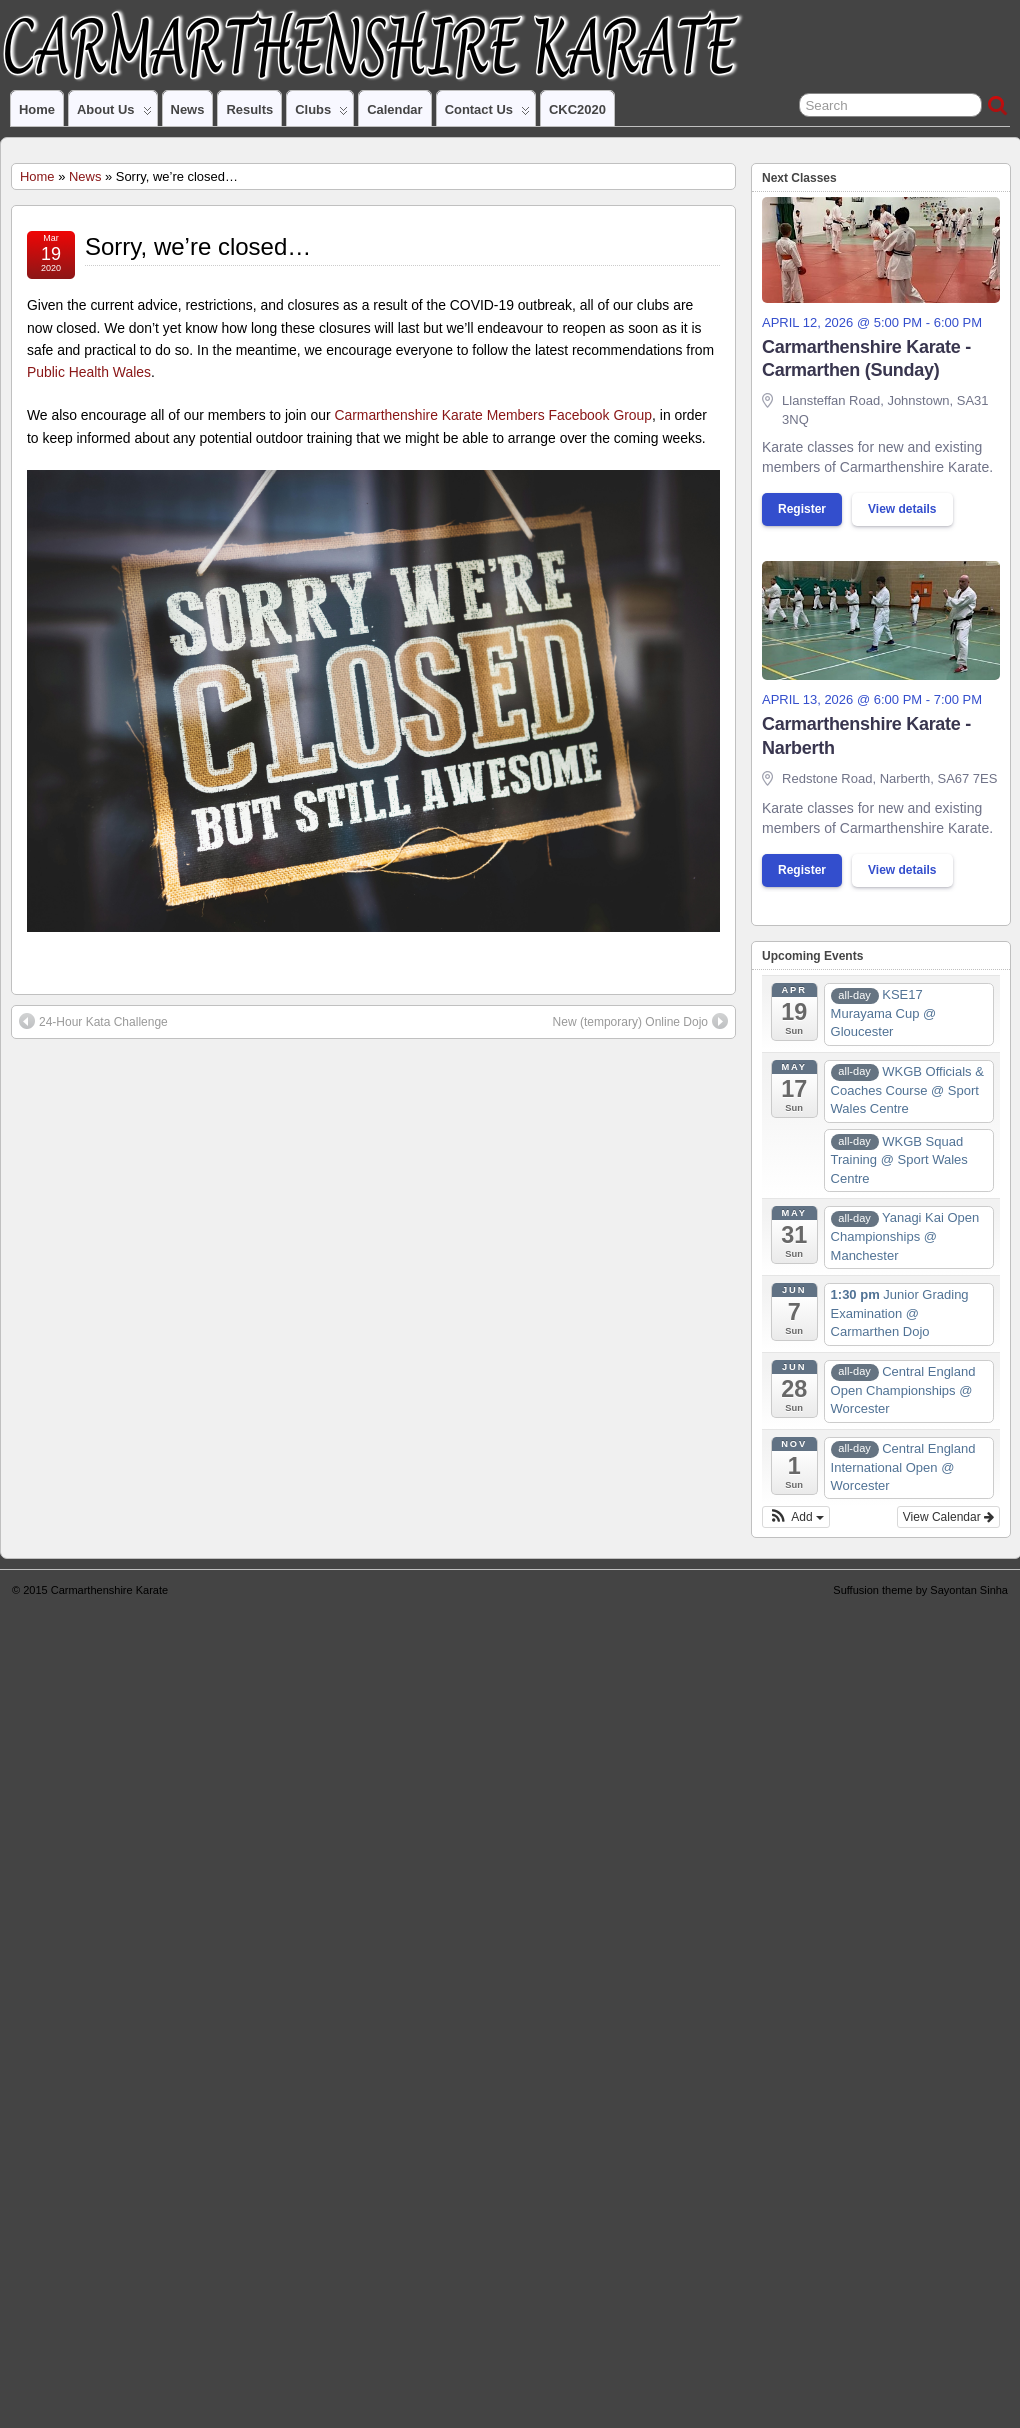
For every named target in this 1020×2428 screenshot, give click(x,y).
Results (249, 109)
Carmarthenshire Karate (109, 1590)
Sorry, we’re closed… (198, 246)
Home (37, 109)
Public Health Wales (89, 372)
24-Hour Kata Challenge (93, 1021)
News (188, 109)
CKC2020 (577, 109)
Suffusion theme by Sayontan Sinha (920, 1590)
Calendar (394, 109)
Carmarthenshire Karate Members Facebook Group (493, 415)
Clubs (321, 114)
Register (802, 509)
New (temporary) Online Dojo (640, 1021)
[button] (796, 1517)
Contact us (487, 114)
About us (114, 114)
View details (902, 509)
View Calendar (948, 1517)
